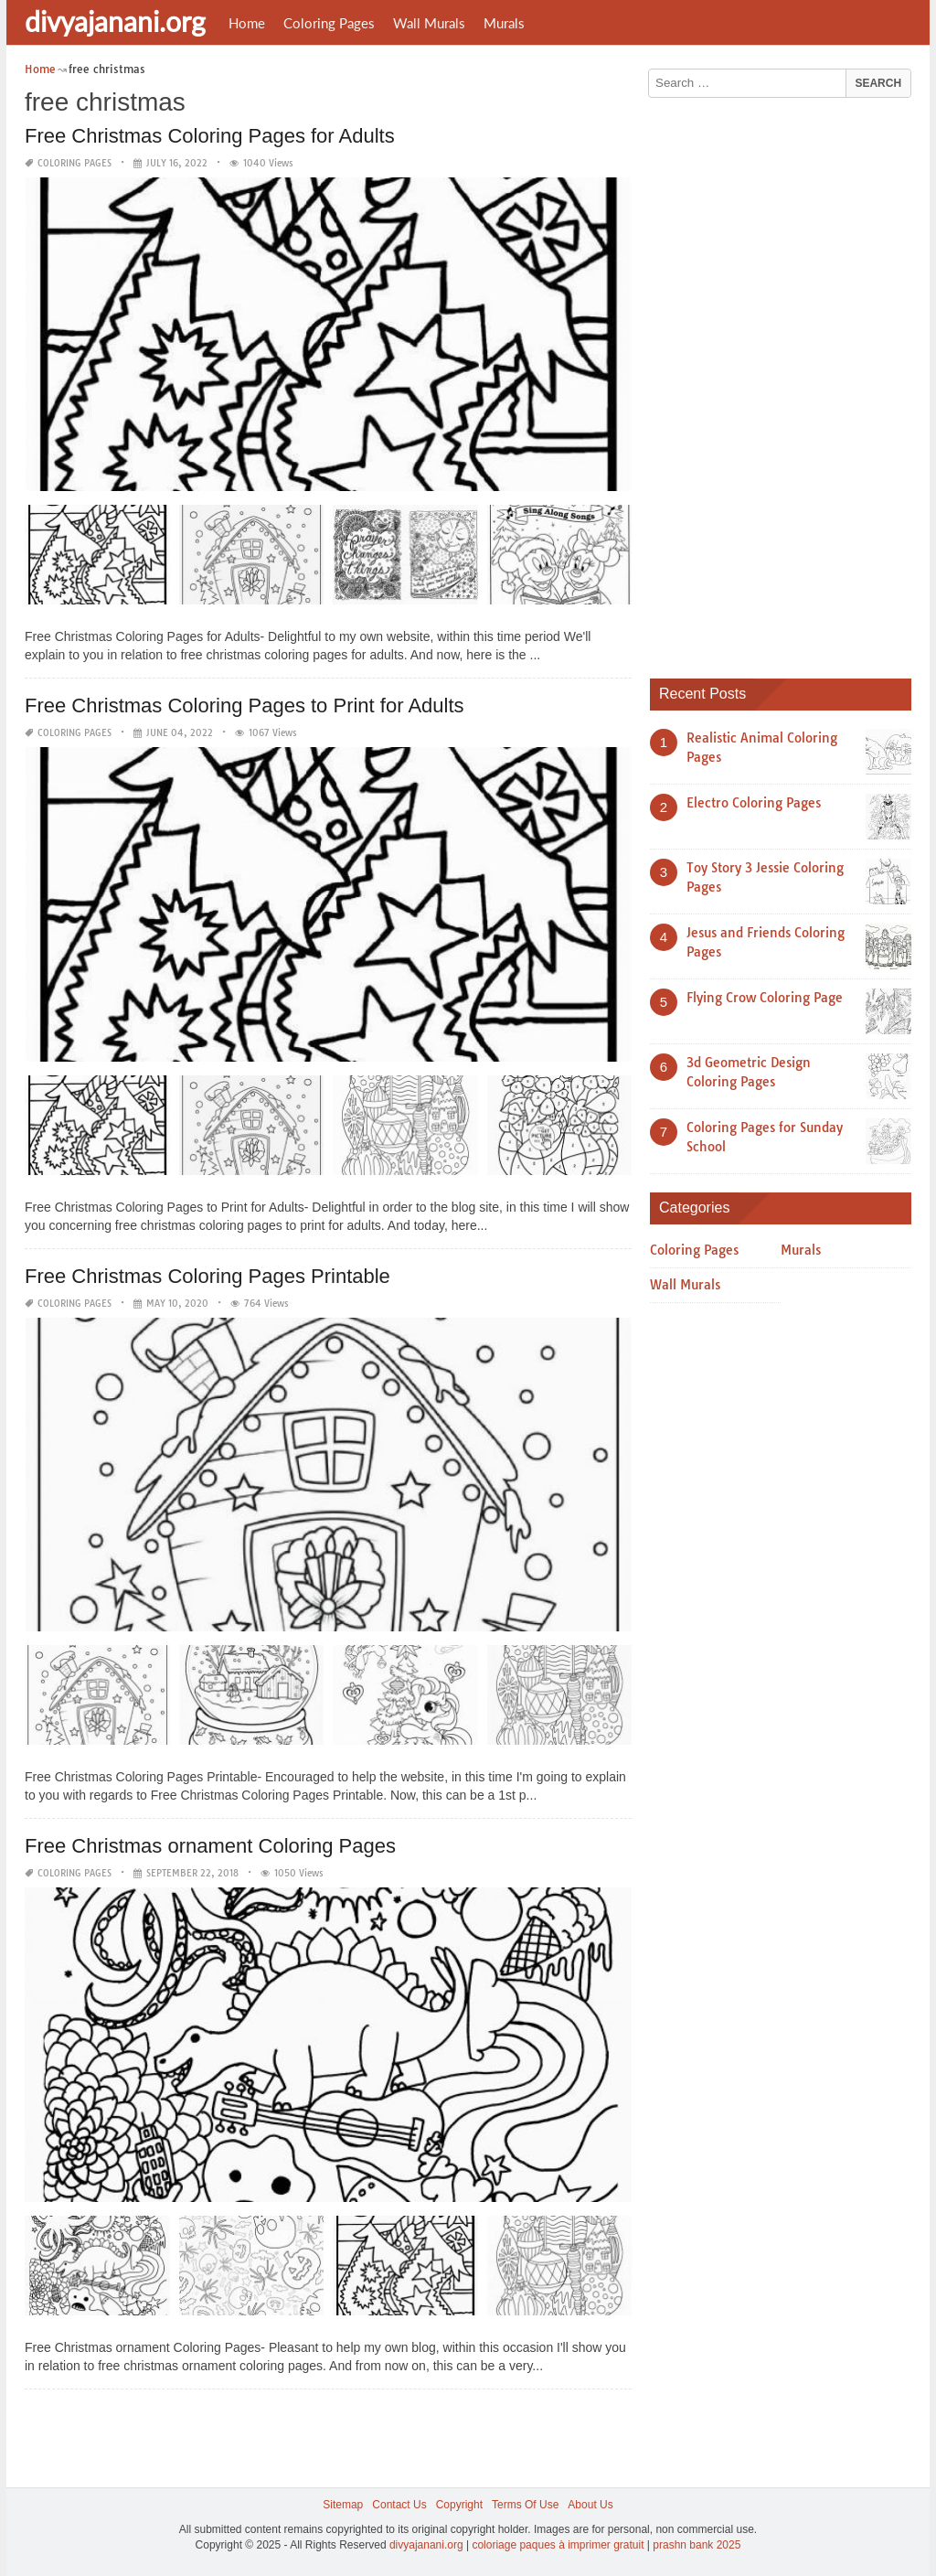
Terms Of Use (525, 2504)
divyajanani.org (115, 21)
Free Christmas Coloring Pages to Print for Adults (244, 705)
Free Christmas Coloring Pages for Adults (210, 135)
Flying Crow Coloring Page (764, 997)
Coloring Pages (329, 23)
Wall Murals (429, 23)
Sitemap (343, 2504)
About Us (590, 2504)
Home (247, 23)
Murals (504, 23)
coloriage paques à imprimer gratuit (558, 2545)
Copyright (459, 2504)
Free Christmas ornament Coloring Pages (210, 1845)
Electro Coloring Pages (753, 803)
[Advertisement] (787, 381)
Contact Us (399, 2504)
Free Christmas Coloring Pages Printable (207, 1276)
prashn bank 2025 (696, 2545)
